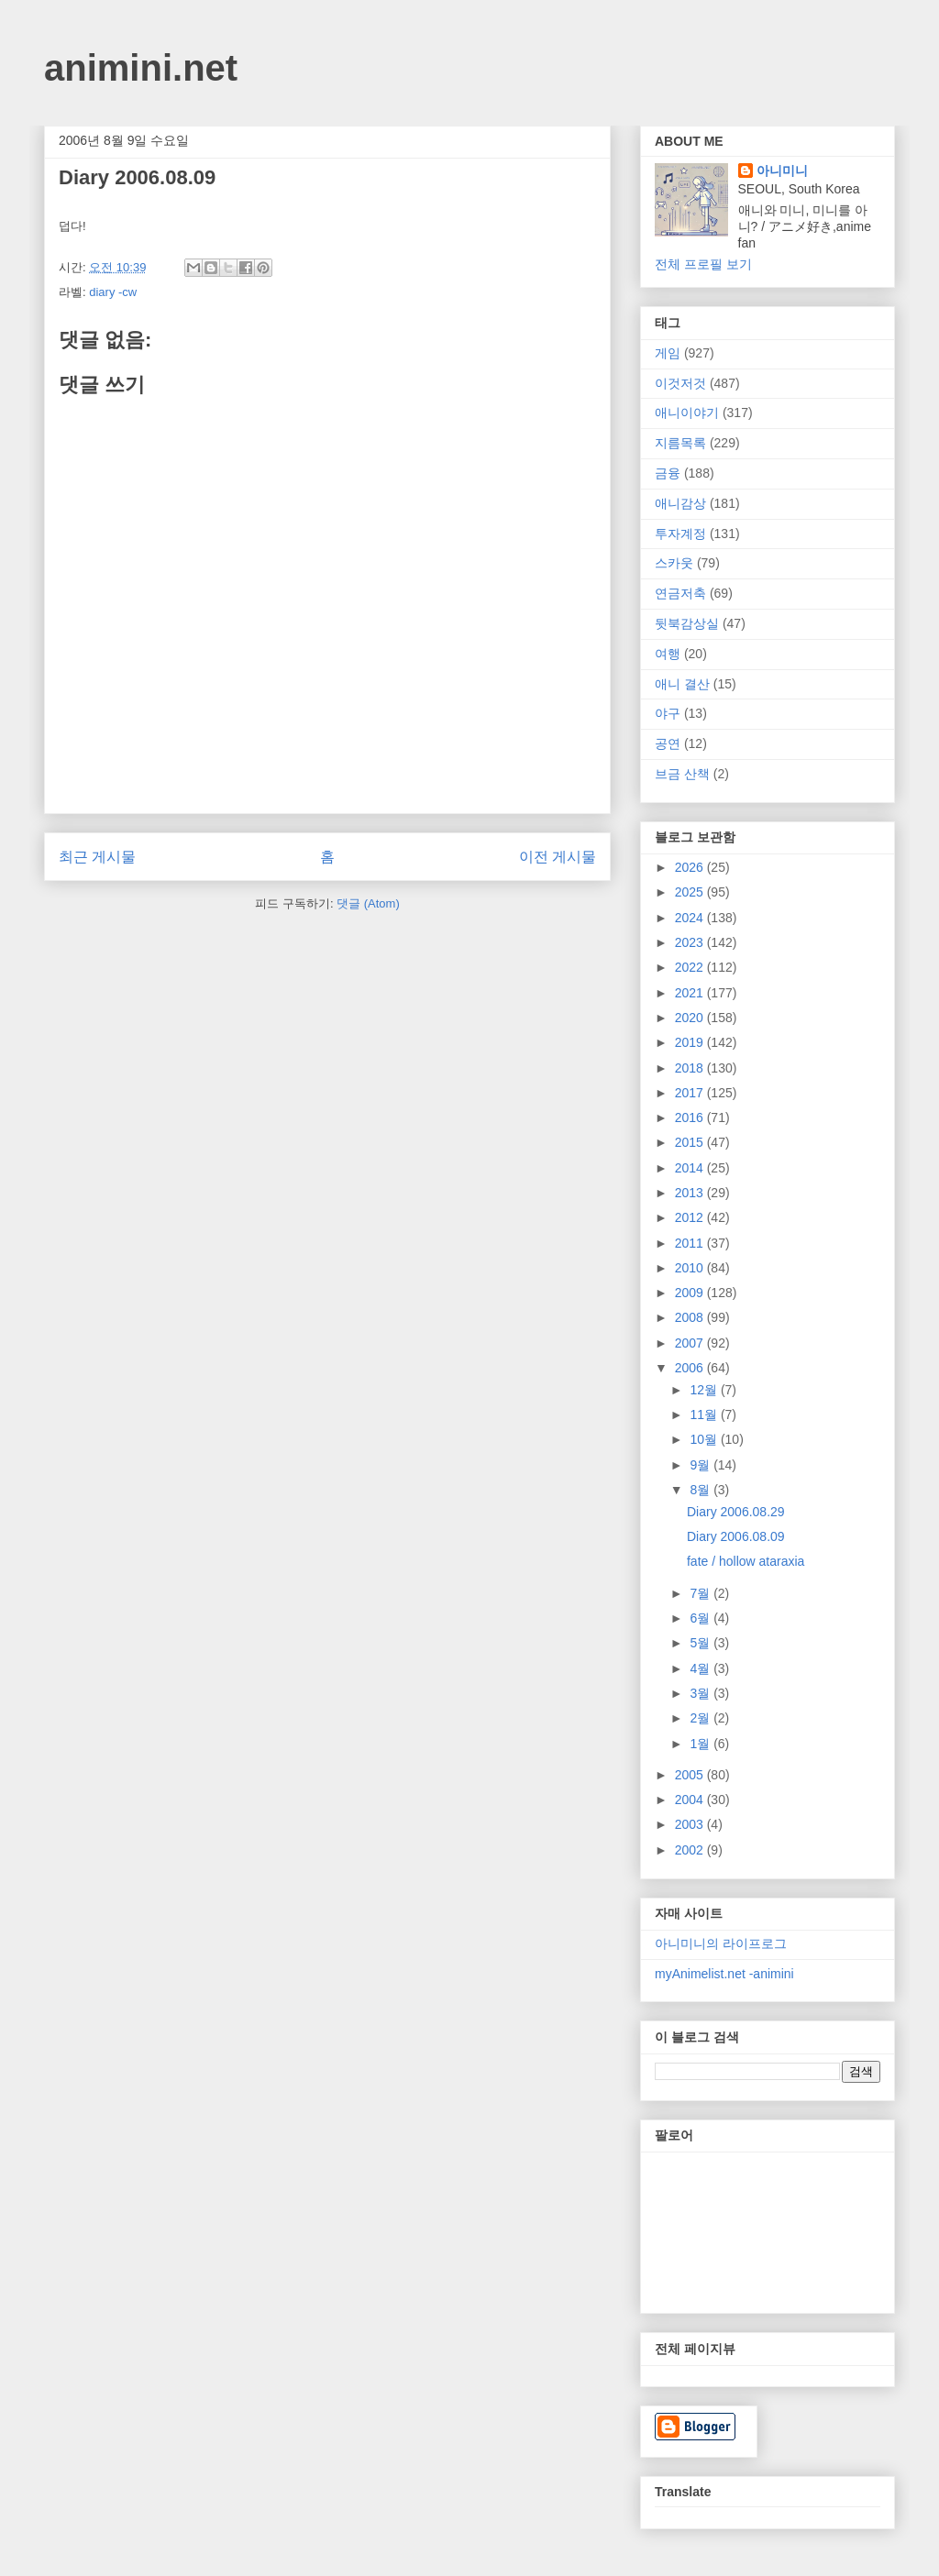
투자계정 (680, 533)
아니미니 (782, 170)
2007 (691, 1343)
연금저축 (680, 593)
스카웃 (674, 563)
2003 (691, 1824)
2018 (691, 1068)
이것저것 (680, 383)
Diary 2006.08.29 (736, 1511)
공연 (667, 743)
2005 (691, 1774)
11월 (705, 1414)
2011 (691, 1243)
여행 (667, 653)
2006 (691, 1367)
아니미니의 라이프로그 (721, 1943)
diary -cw (113, 292)
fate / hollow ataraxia (745, 1561)
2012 (691, 1217)
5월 (701, 1642)
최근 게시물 (97, 856)
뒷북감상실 (687, 623)
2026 (691, 867)
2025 (691, 892)
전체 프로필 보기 (703, 264)
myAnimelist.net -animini (724, 1973)
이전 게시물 (557, 856)
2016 (691, 1117)
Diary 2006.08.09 (736, 1536)
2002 (691, 1850)
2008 (691, 1317)
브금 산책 (682, 773)
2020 (691, 1017)
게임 (667, 353)
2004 (691, 1799)
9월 (701, 1465)
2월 (701, 1718)
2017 (691, 1092)
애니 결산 (682, 684)
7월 (701, 1593)
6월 (701, 1618)
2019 (691, 1042)
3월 (701, 1693)
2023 (691, 942)
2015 (691, 1142)
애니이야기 (687, 412)
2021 (691, 992)
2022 (691, 967)
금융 (667, 473)
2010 (691, 1267)
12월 (705, 1389)
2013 (691, 1192)
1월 (701, 1743)
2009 (691, 1292)
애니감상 (680, 503)
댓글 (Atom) (368, 903)
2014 (691, 1168)
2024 (691, 917)
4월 (701, 1668)
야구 (667, 713)
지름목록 (680, 442)
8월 (701, 1489)
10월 (705, 1439)
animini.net (141, 68)
